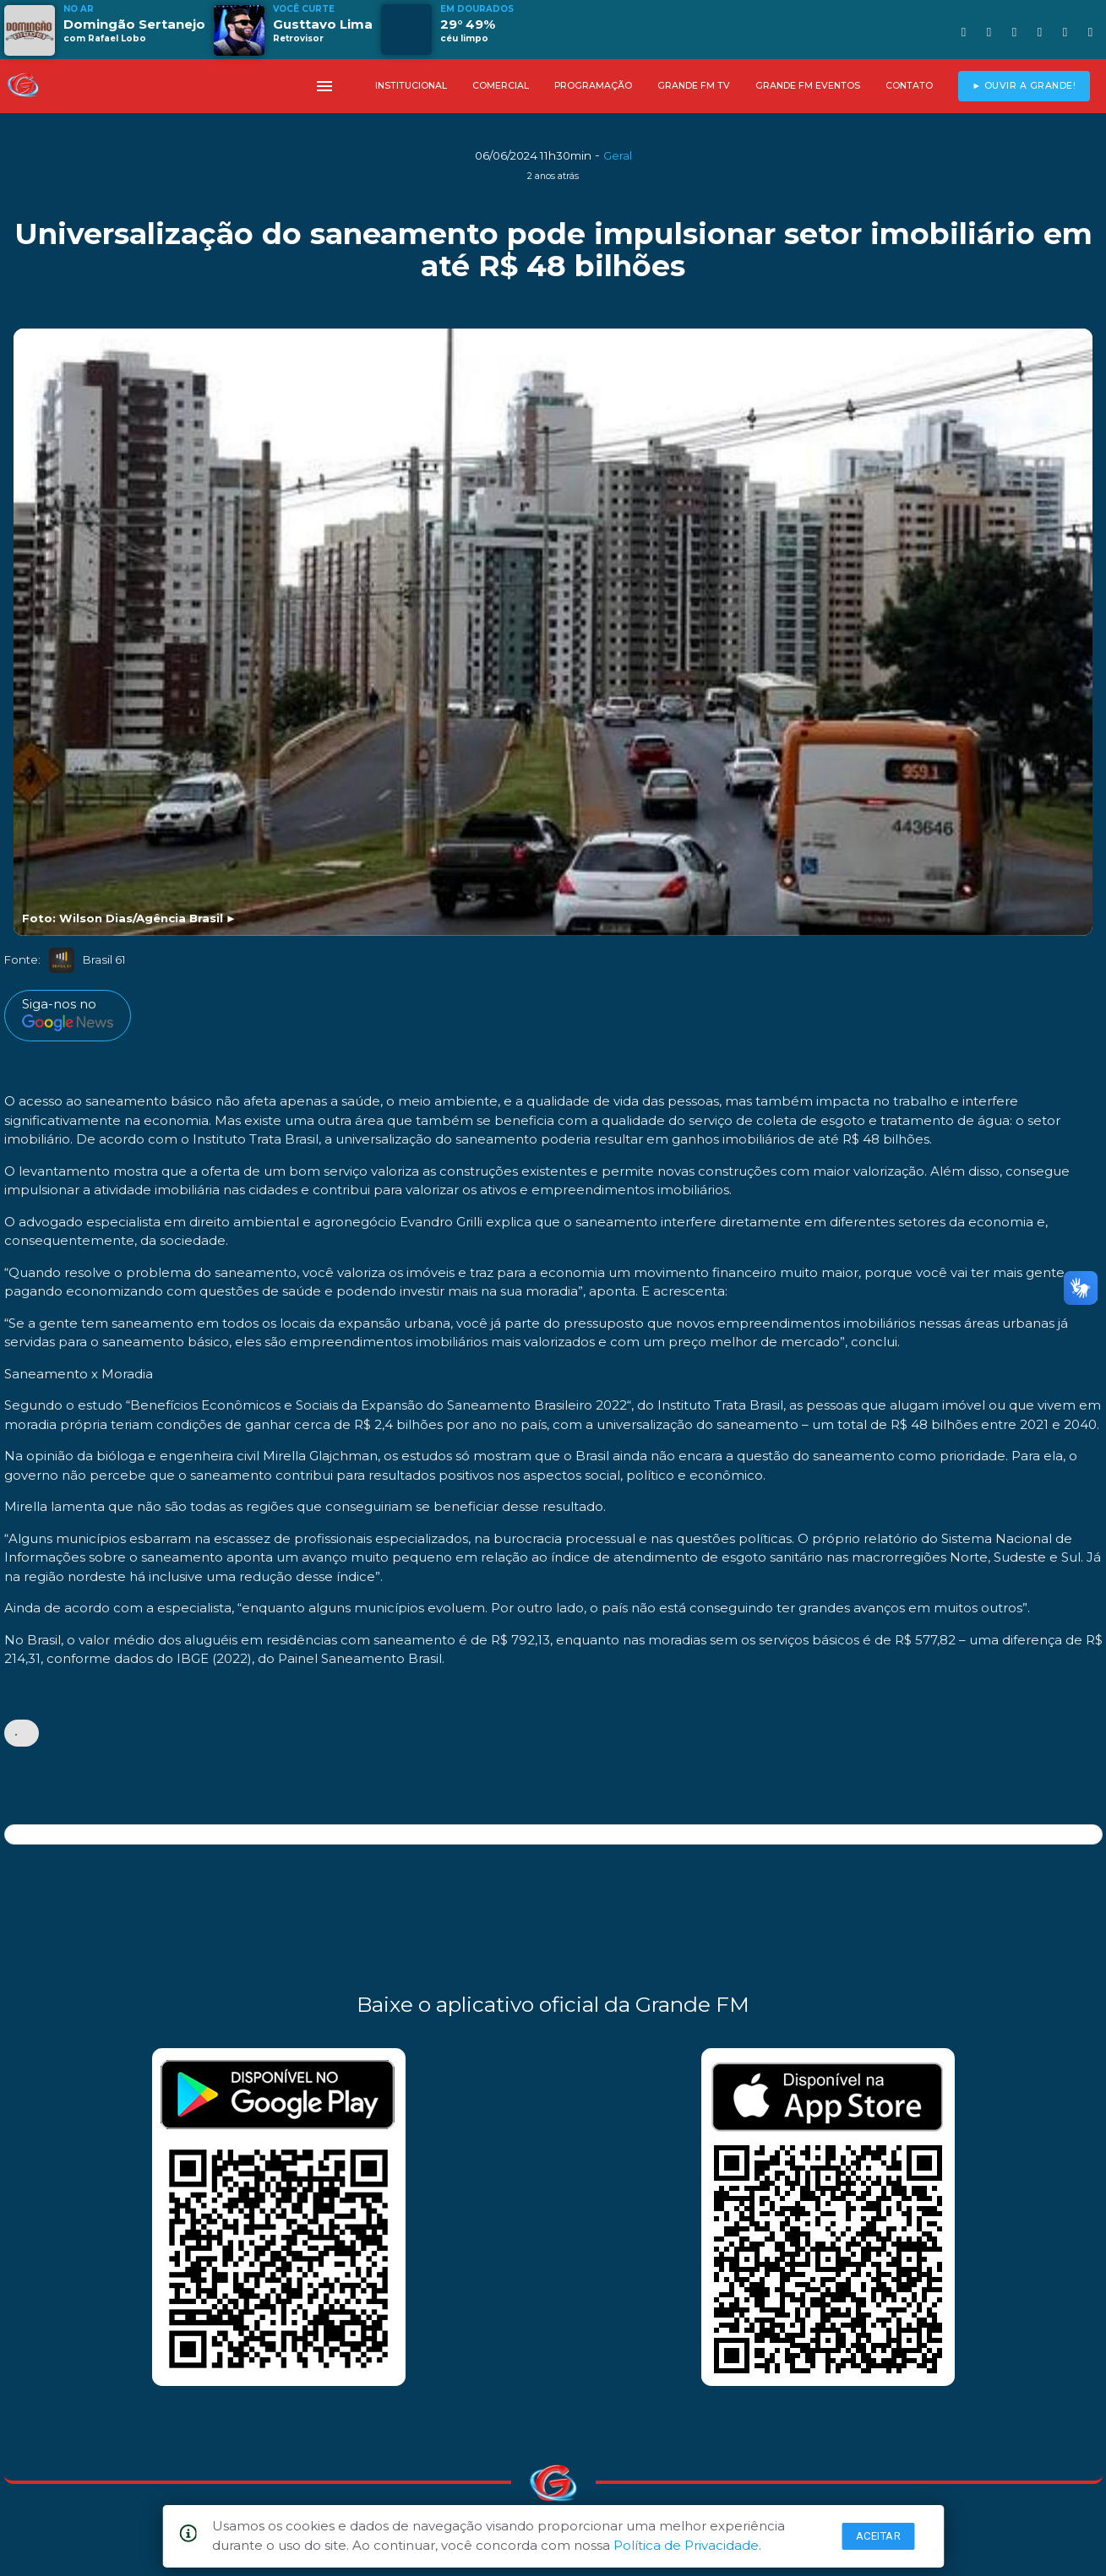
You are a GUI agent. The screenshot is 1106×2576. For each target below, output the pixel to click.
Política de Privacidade (686, 2545)
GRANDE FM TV (693, 85)
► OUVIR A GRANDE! (1024, 85)
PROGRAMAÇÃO (593, 85)
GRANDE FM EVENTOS (807, 85)
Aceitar (879, 2536)
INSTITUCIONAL (411, 85)
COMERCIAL (500, 85)
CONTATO (909, 85)
